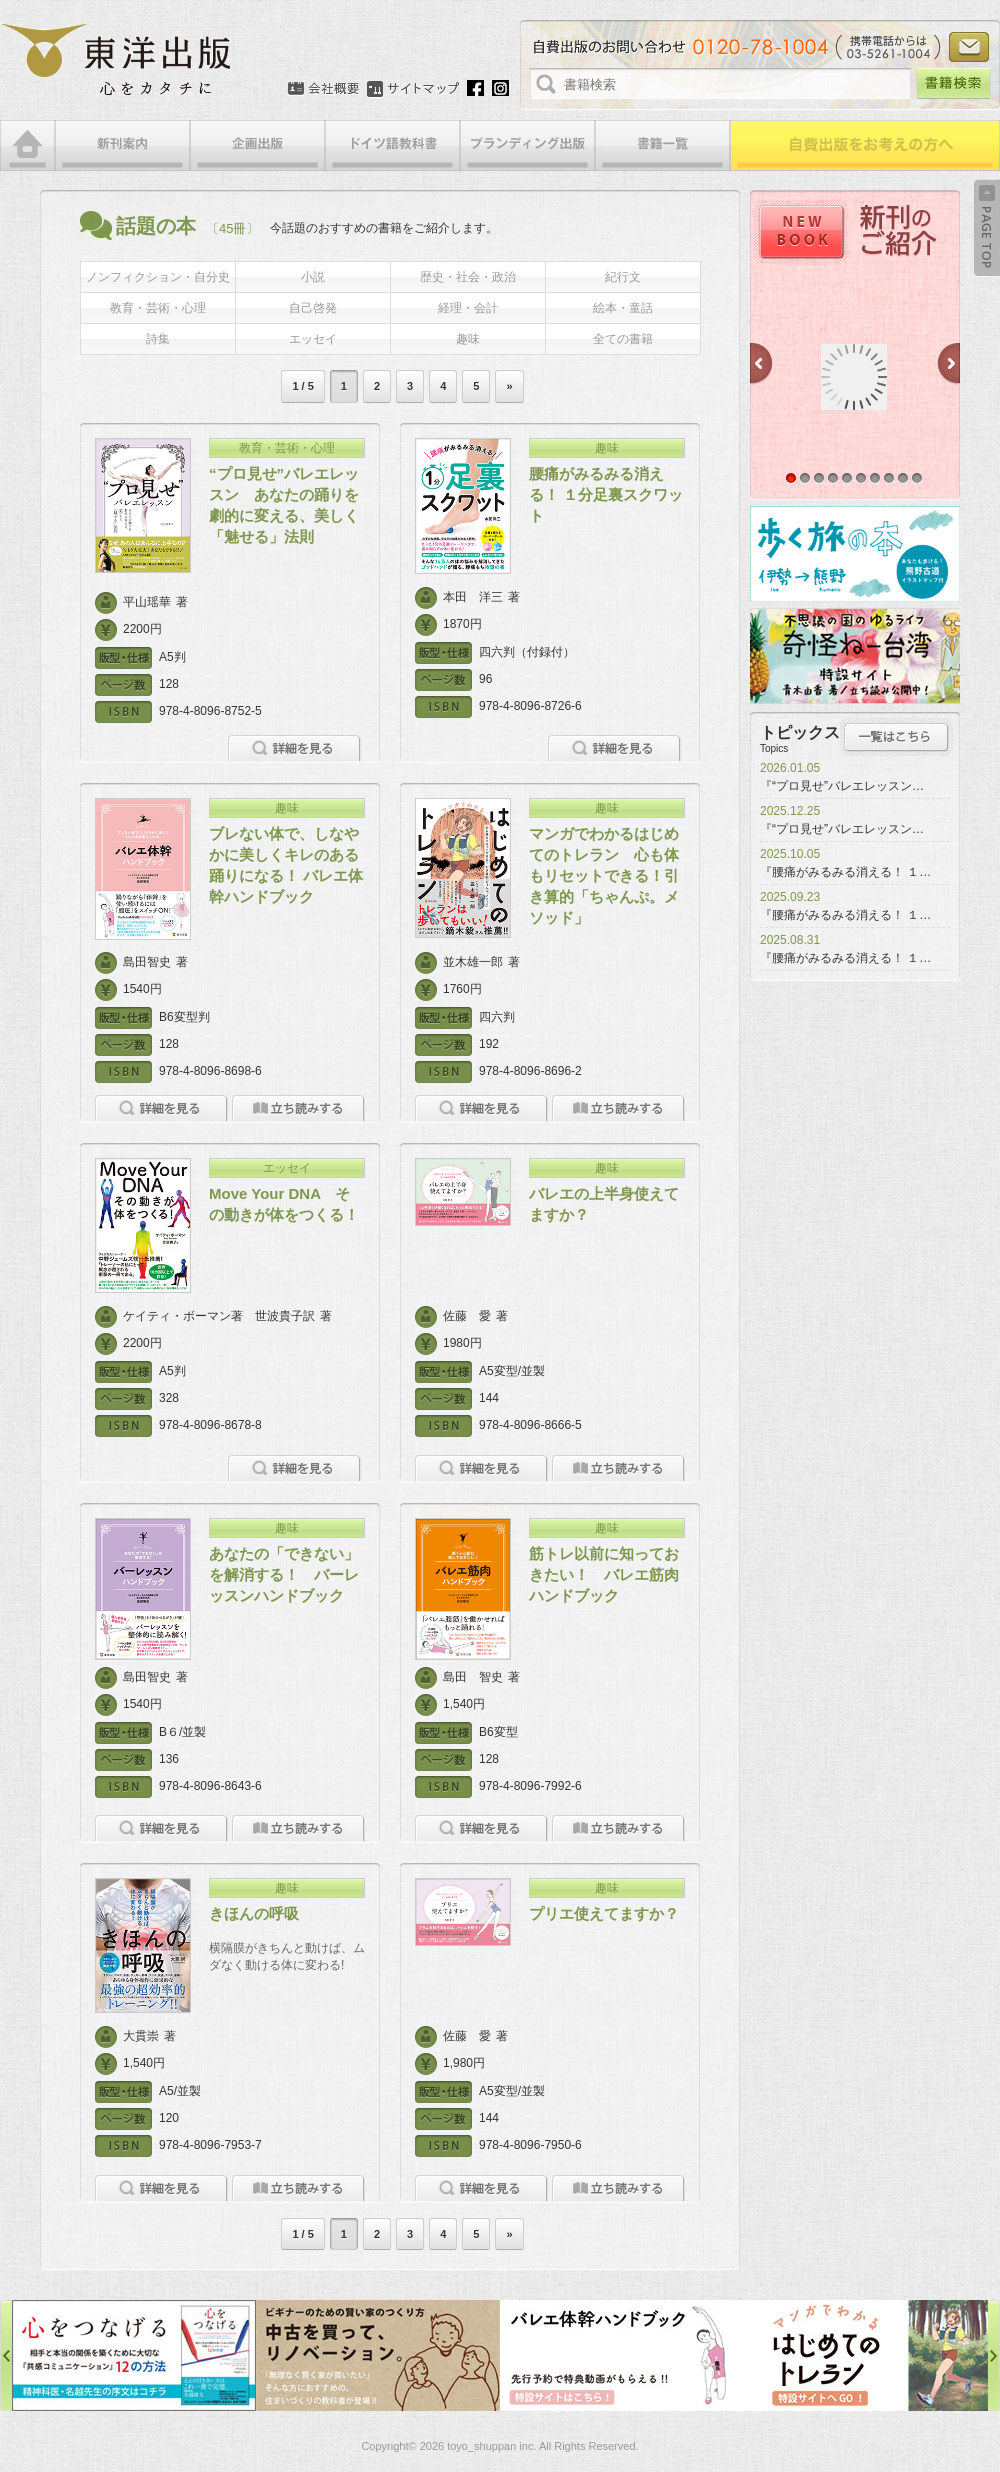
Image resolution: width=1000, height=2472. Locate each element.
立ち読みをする (298, 1108)
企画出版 (257, 145)
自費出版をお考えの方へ (865, 145)
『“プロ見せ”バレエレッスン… (842, 786)
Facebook (475, 88)
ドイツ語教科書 (392, 145)
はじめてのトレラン (866, 2355)
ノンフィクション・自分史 (158, 277)
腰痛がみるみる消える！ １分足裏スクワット (606, 494)
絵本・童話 (623, 308)
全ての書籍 (623, 339)
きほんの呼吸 (254, 1913)
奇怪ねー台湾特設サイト (855, 656)
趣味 (468, 339)
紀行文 (623, 277)
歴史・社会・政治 (468, 277)
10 (917, 478)
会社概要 (323, 89)
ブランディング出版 (527, 145)
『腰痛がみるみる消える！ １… (845, 872)
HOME (27, 145)
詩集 (158, 339)
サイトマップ (413, 89)
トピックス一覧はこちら (896, 737)
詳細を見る (294, 748)
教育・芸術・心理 (158, 308)
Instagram (500, 88)
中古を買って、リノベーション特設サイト (378, 2355)
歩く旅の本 (855, 554)
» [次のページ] (509, 386)
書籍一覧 (662, 145)
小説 (313, 277)
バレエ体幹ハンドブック (622, 2355)
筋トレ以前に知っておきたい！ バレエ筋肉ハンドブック (604, 1574)
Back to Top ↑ (987, 228)
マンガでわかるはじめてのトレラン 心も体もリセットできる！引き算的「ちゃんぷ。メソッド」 (604, 875)
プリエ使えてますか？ (604, 1913)
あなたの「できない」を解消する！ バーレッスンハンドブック (284, 1574)
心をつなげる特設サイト (134, 2355)
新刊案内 (122, 145)
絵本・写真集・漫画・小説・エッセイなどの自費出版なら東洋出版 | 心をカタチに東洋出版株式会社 (117, 60)
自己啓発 (313, 308)
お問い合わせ (969, 47)
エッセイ (313, 339)
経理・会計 (468, 308)
